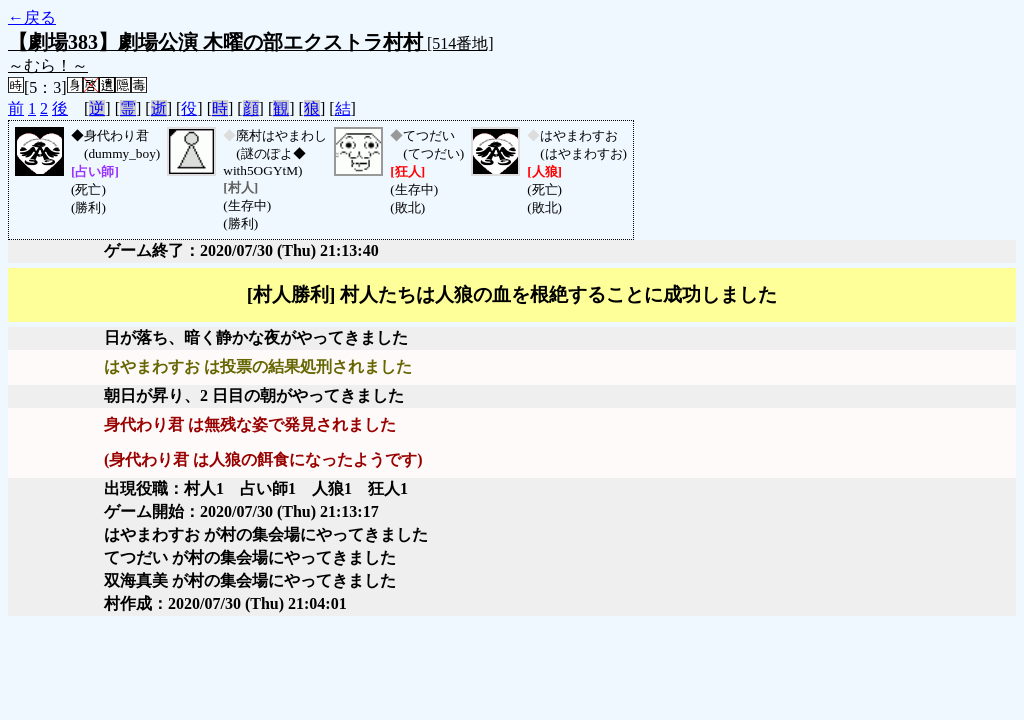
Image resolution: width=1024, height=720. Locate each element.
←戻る (32, 17)
